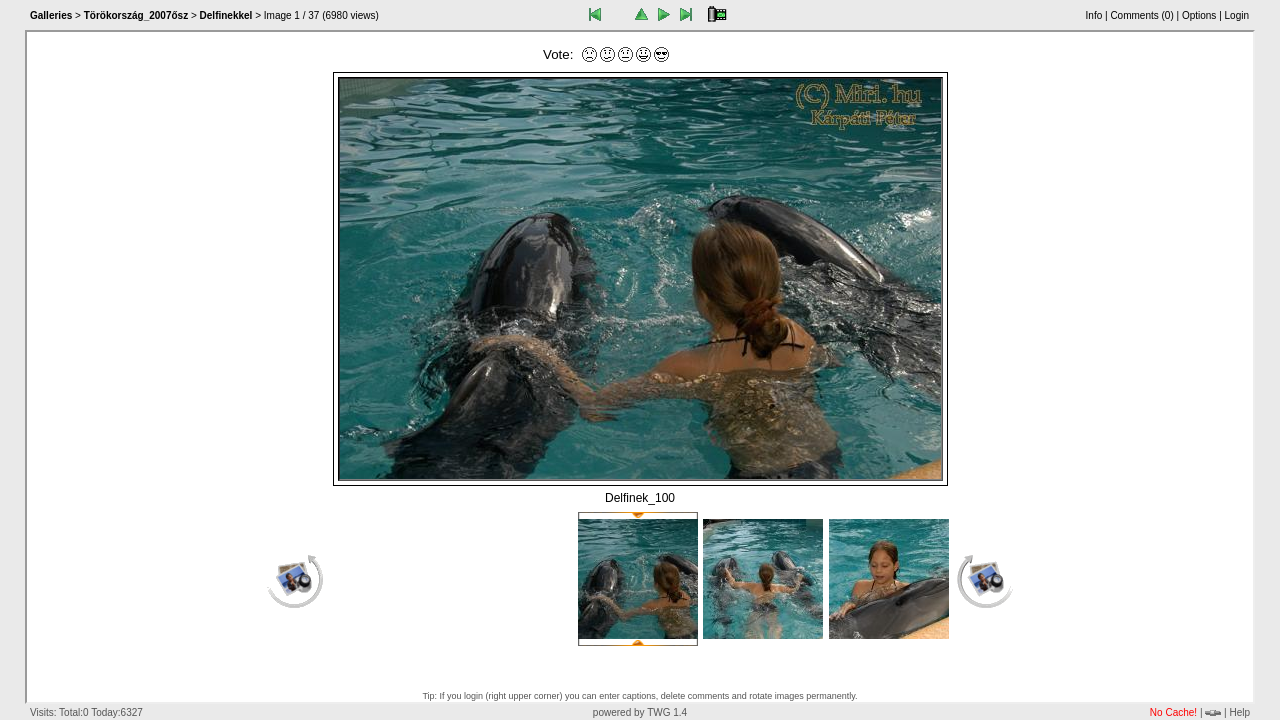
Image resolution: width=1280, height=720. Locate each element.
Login (1237, 15)
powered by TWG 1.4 (640, 712)
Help (1239, 712)
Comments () (1141, 15)
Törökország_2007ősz (136, 15)
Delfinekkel (226, 15)
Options (1199, 15)
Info (1094, 15)
